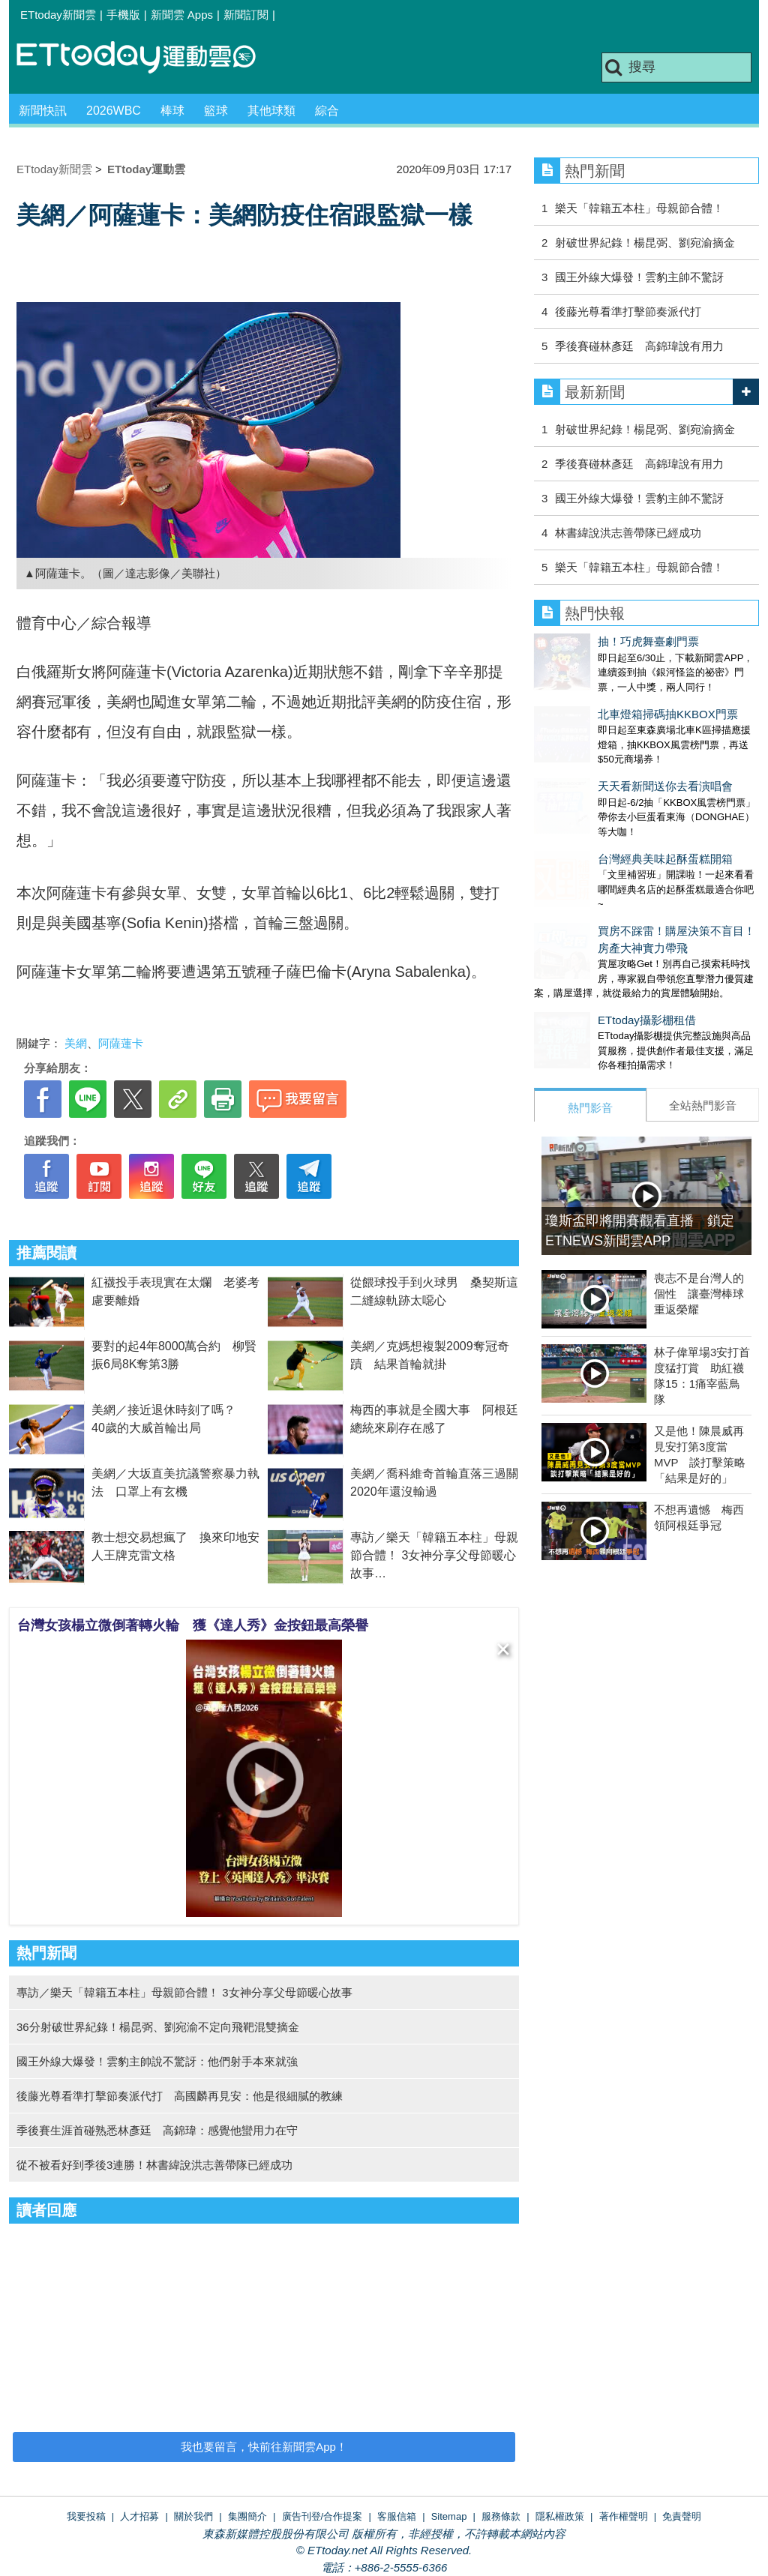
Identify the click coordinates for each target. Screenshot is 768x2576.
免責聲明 (681, 2516)
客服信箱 (396, 2516)
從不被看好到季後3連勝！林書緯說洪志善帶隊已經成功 (154, 2164)
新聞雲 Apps (182, 14)
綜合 (327, 110)
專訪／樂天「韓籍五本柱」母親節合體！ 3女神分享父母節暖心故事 (434, 1555)
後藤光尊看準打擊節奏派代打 (628, 311)
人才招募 (139, 2516)
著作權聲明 (623, 2516)
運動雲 (147, 58)
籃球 (216, 110)
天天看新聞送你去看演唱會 (601, 756)
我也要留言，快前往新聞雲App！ (264, 2446)
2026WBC (113, 110)
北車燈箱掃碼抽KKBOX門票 (604, 699)
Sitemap (449, 2516)
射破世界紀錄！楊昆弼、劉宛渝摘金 (645, 242)
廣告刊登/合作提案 (322, 2516)
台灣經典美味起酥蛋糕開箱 (601, 813)
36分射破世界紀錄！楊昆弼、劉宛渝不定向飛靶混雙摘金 (157, 2026)
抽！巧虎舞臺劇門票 (584, 641)
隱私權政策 (560, 2516)
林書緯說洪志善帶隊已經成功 (628, 532)
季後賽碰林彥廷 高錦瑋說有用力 (639, 346)
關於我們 (193, 2516)
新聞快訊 (43, 110)
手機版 (123, 14)
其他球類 (272, 110)
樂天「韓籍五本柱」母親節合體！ (639, 208)
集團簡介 (247, 2516)
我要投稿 (86, 2516)
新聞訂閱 (246, 14)
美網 (75, 1043)
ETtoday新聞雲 (58, 14)
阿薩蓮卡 (120, 1043)
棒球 (172, 110)
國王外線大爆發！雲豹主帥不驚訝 (639, 277)
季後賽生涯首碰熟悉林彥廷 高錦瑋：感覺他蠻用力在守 (157, 2130)
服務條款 (501, 2516)
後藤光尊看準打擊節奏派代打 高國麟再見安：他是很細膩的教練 (179, 2095)
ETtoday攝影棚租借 (583, 960)
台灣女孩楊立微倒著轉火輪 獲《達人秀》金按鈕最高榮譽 (192, 1625)
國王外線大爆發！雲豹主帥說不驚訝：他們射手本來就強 (157, 2061)
